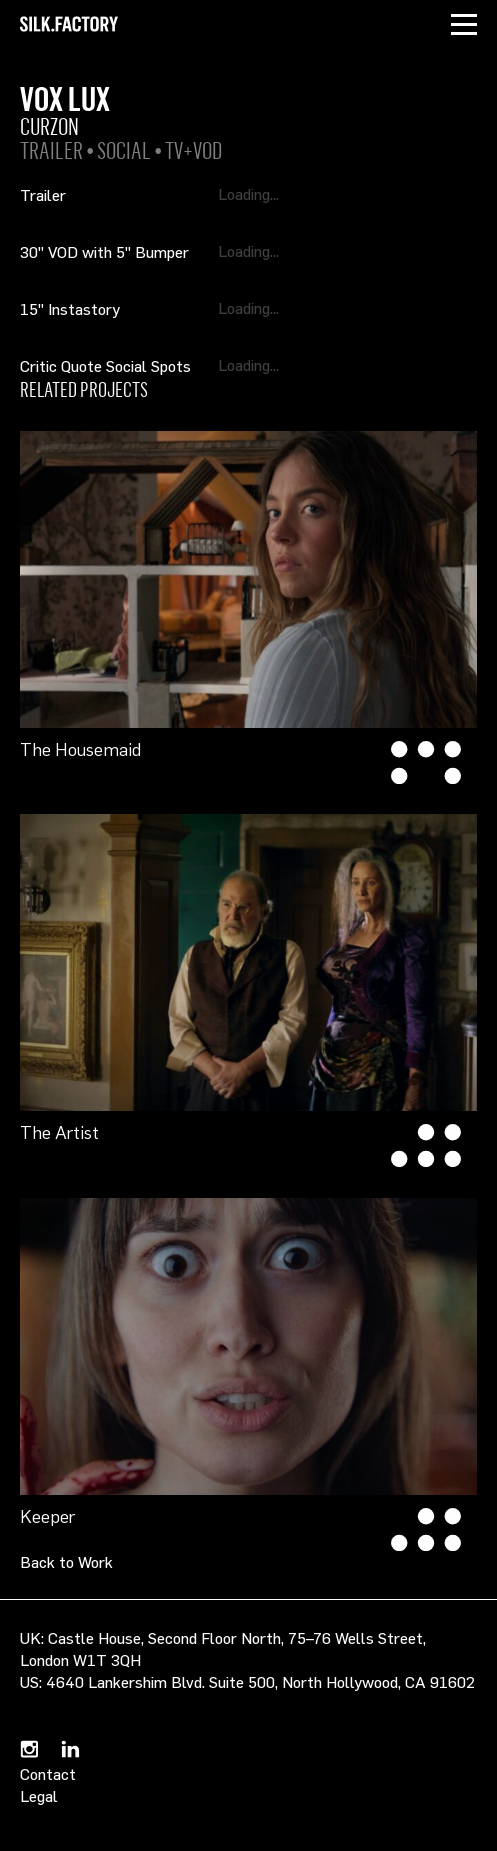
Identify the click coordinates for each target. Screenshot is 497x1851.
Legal (39, 1796)
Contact (48, 1774)
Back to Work (66, 1562)
